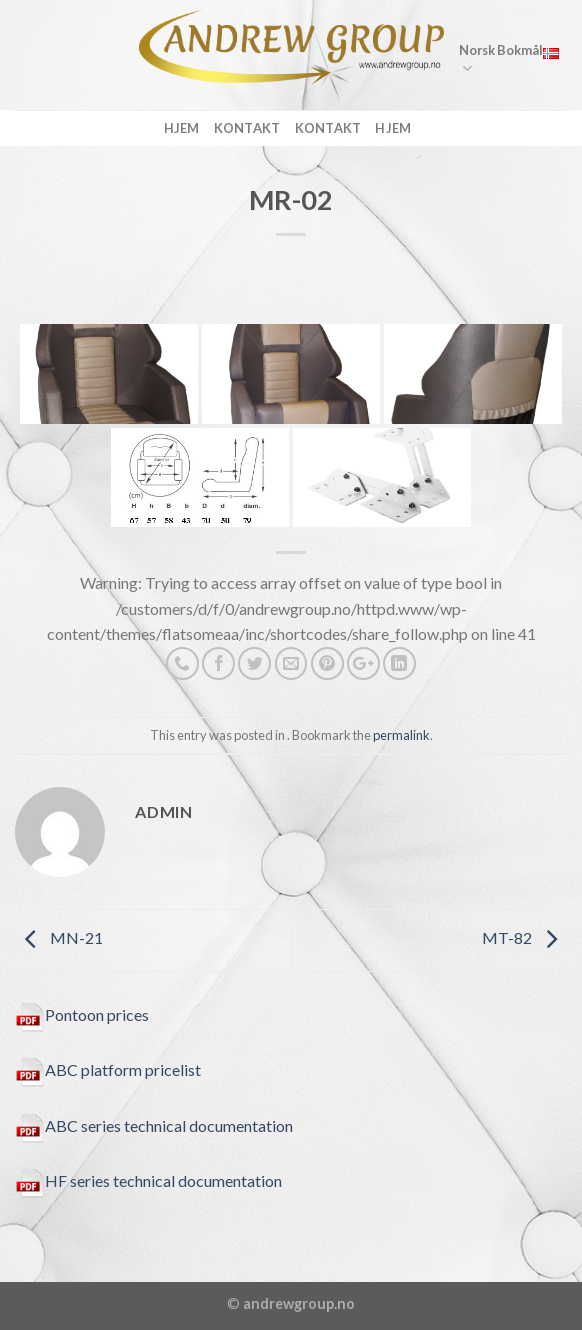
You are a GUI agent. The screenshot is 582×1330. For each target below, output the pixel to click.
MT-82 (524, 937)
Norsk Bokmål (509, 60)
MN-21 (59, 937)
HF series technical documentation (148, 1180)
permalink (401, 735)
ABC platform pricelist (108, 1069)
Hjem (182, 128)
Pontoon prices (82, 1014)
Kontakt (328, 128)
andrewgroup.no (299, 1303)
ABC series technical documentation (154, 1125)
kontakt (247, 128)
